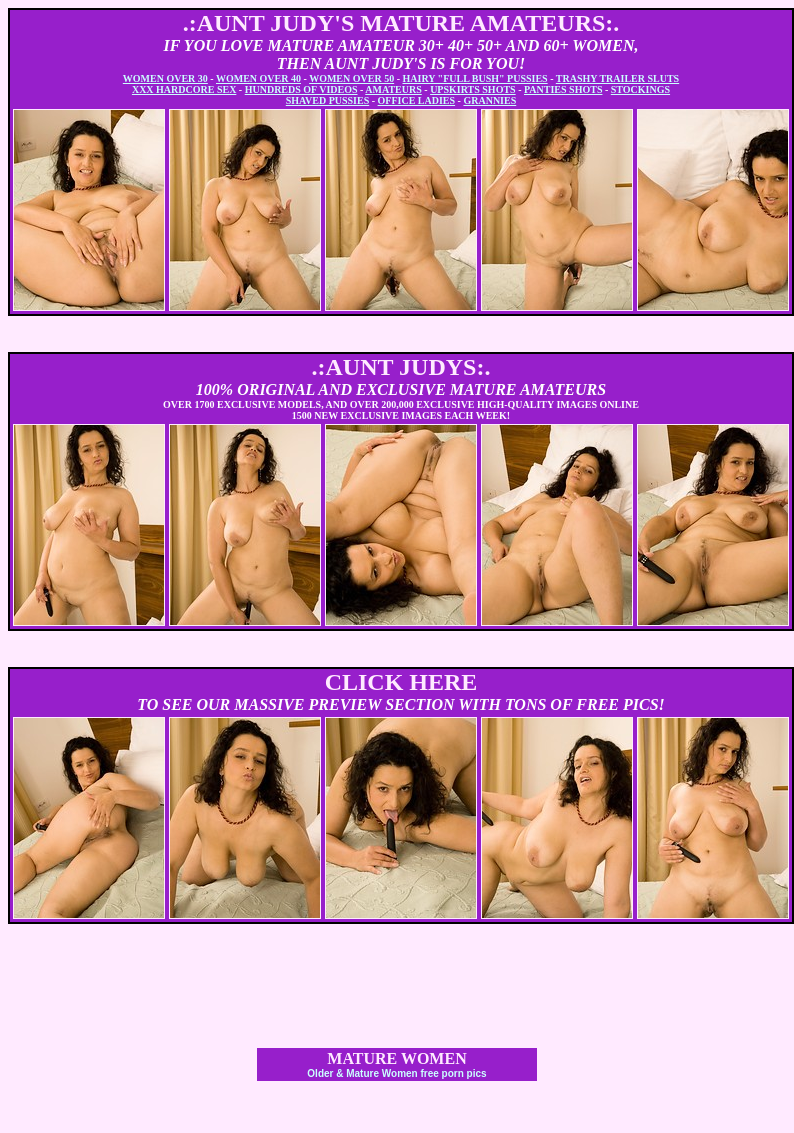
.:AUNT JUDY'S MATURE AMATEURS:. (401, 23)
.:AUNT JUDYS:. (401, 367)
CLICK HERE (401, 682)
